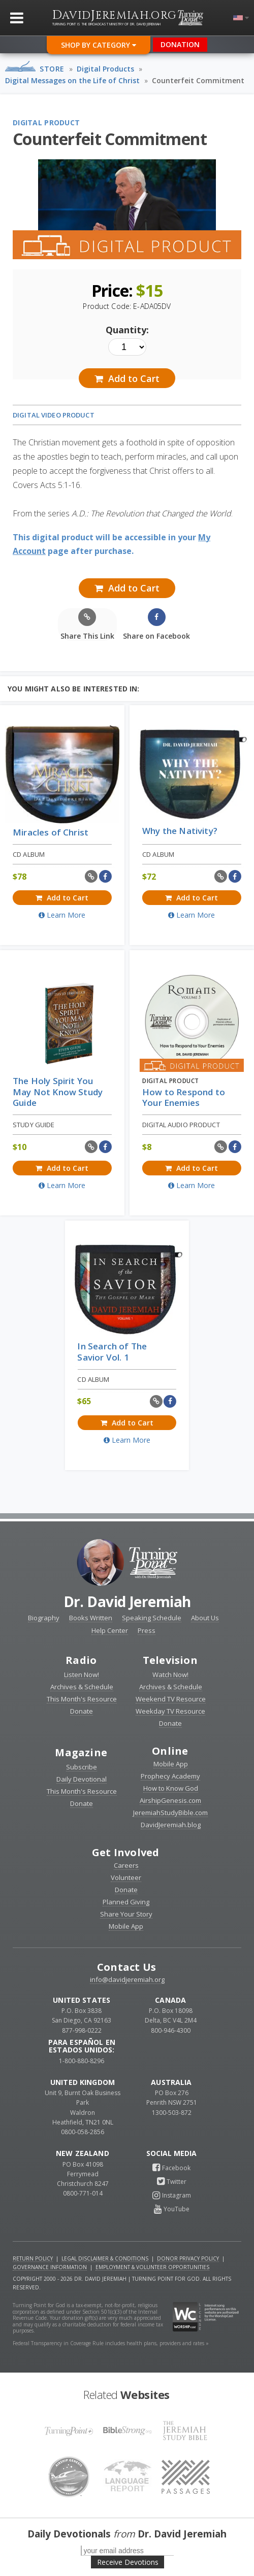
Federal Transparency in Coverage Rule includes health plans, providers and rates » (111, 2343)
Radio (81, 1660)
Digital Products (105, 69)
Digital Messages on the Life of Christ (72, 80)
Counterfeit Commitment (198, 80)
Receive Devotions (127, 2562)
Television (170, 1660)
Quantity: (127, 330)
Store (52, 69)
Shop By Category (98, 45)
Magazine (81, 1752)
